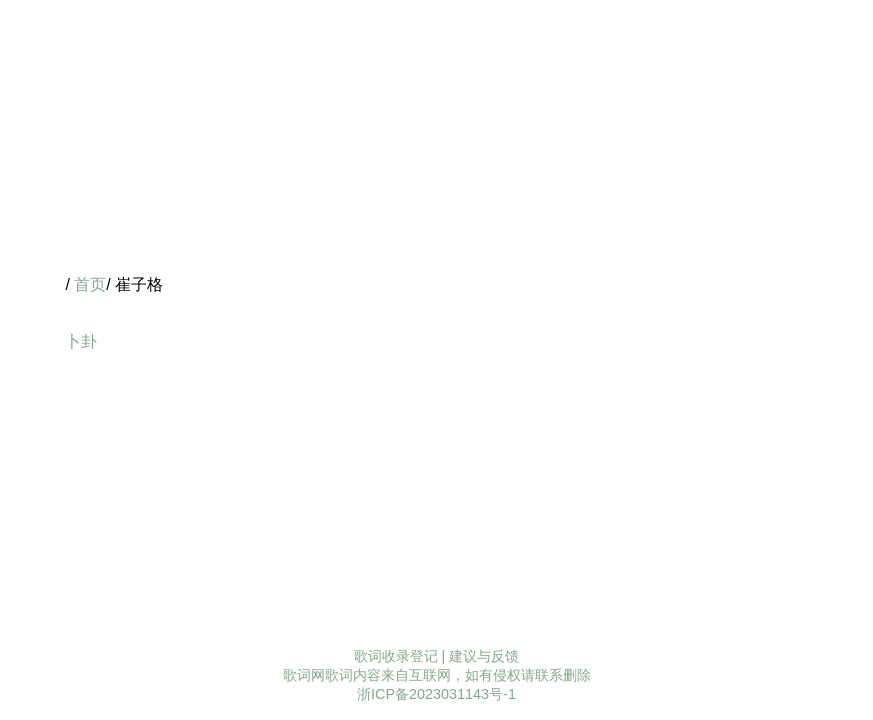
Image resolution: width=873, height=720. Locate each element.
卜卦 (81, 341)
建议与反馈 (484, 656)
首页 (90, 284)
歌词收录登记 (396, 656)
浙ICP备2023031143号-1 (436, 694)
